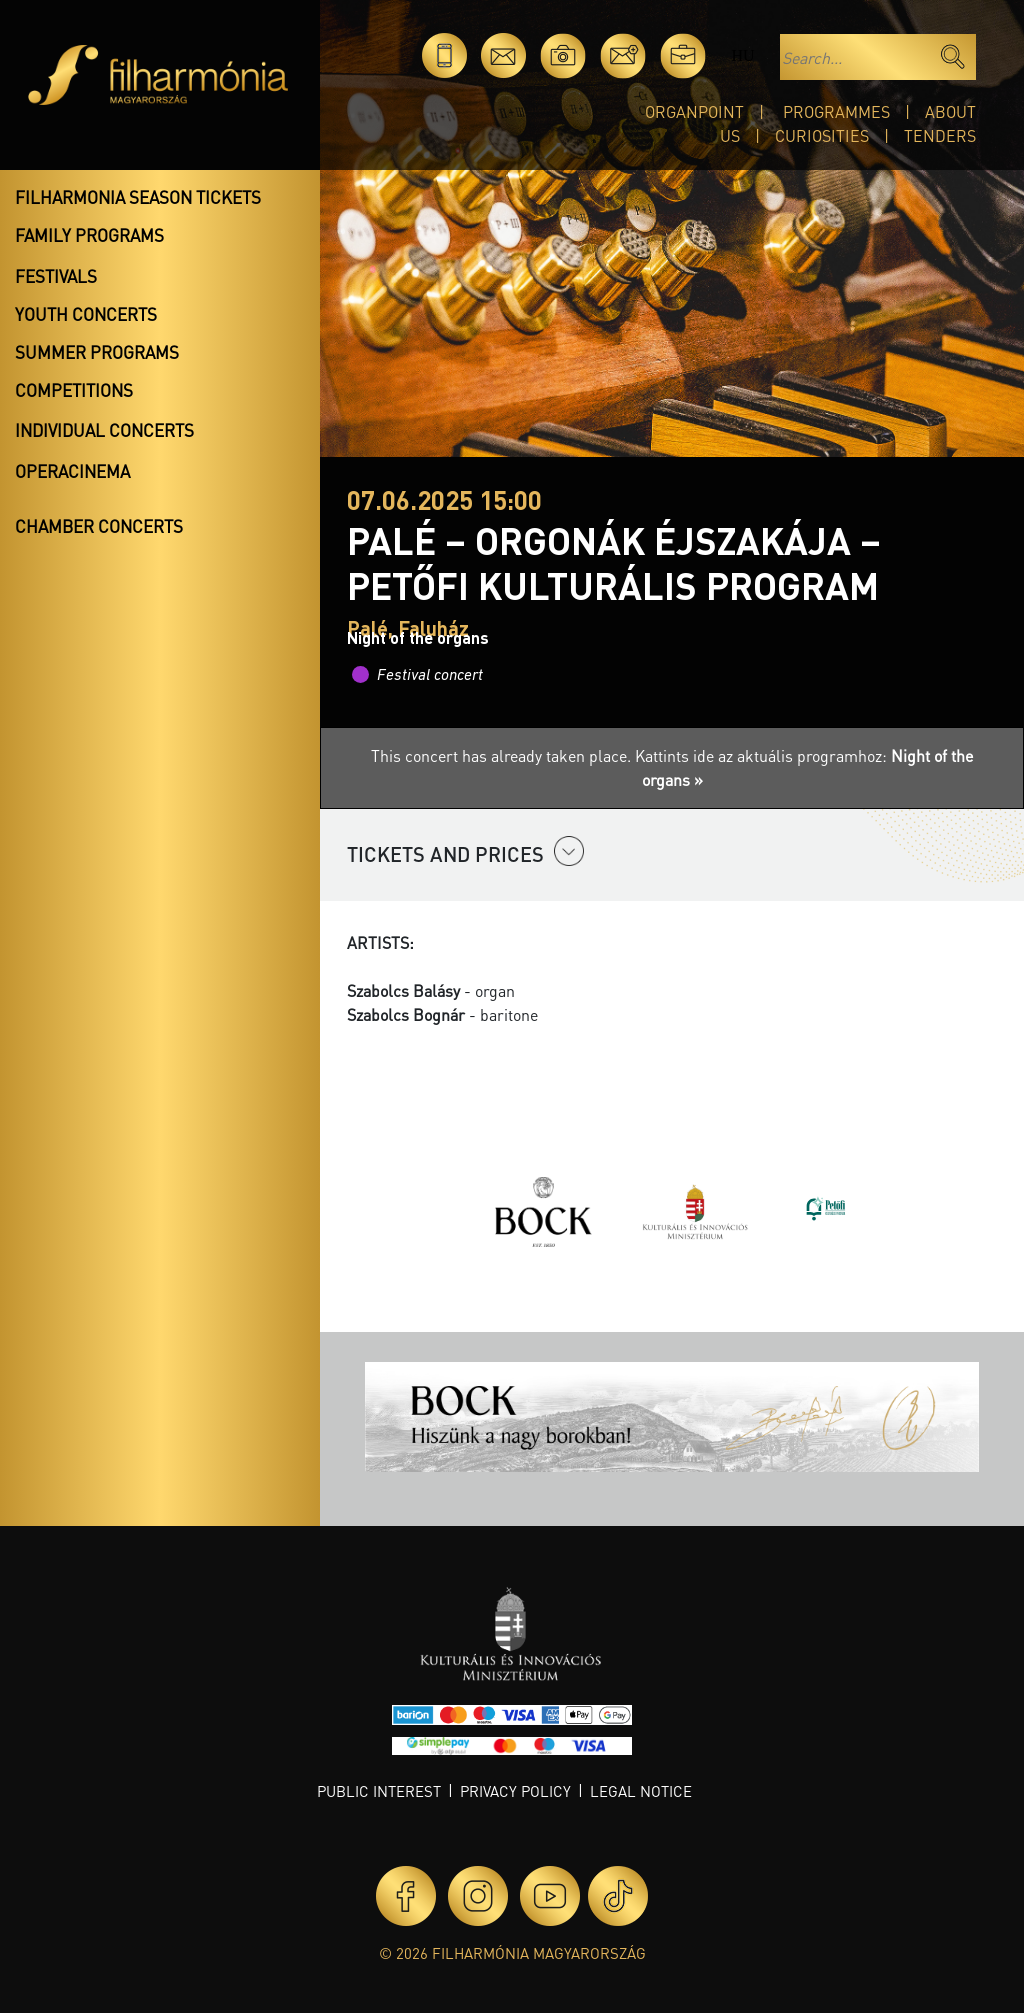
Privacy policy (515, 1791)
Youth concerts (86, 314)
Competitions (74, 390)
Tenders (940, 135)
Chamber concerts (99, 526)
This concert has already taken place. (503, 755)
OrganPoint (694, 111)
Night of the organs (418, 637)
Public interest (379, 1791)
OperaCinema (72, 471)
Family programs (89, 235)
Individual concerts (104, 430)
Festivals (56, 276)
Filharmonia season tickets (138, 197)
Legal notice (641, 1791)
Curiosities (822, 135)
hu (742, 55)
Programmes (836, 111)
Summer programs (97, 352)
